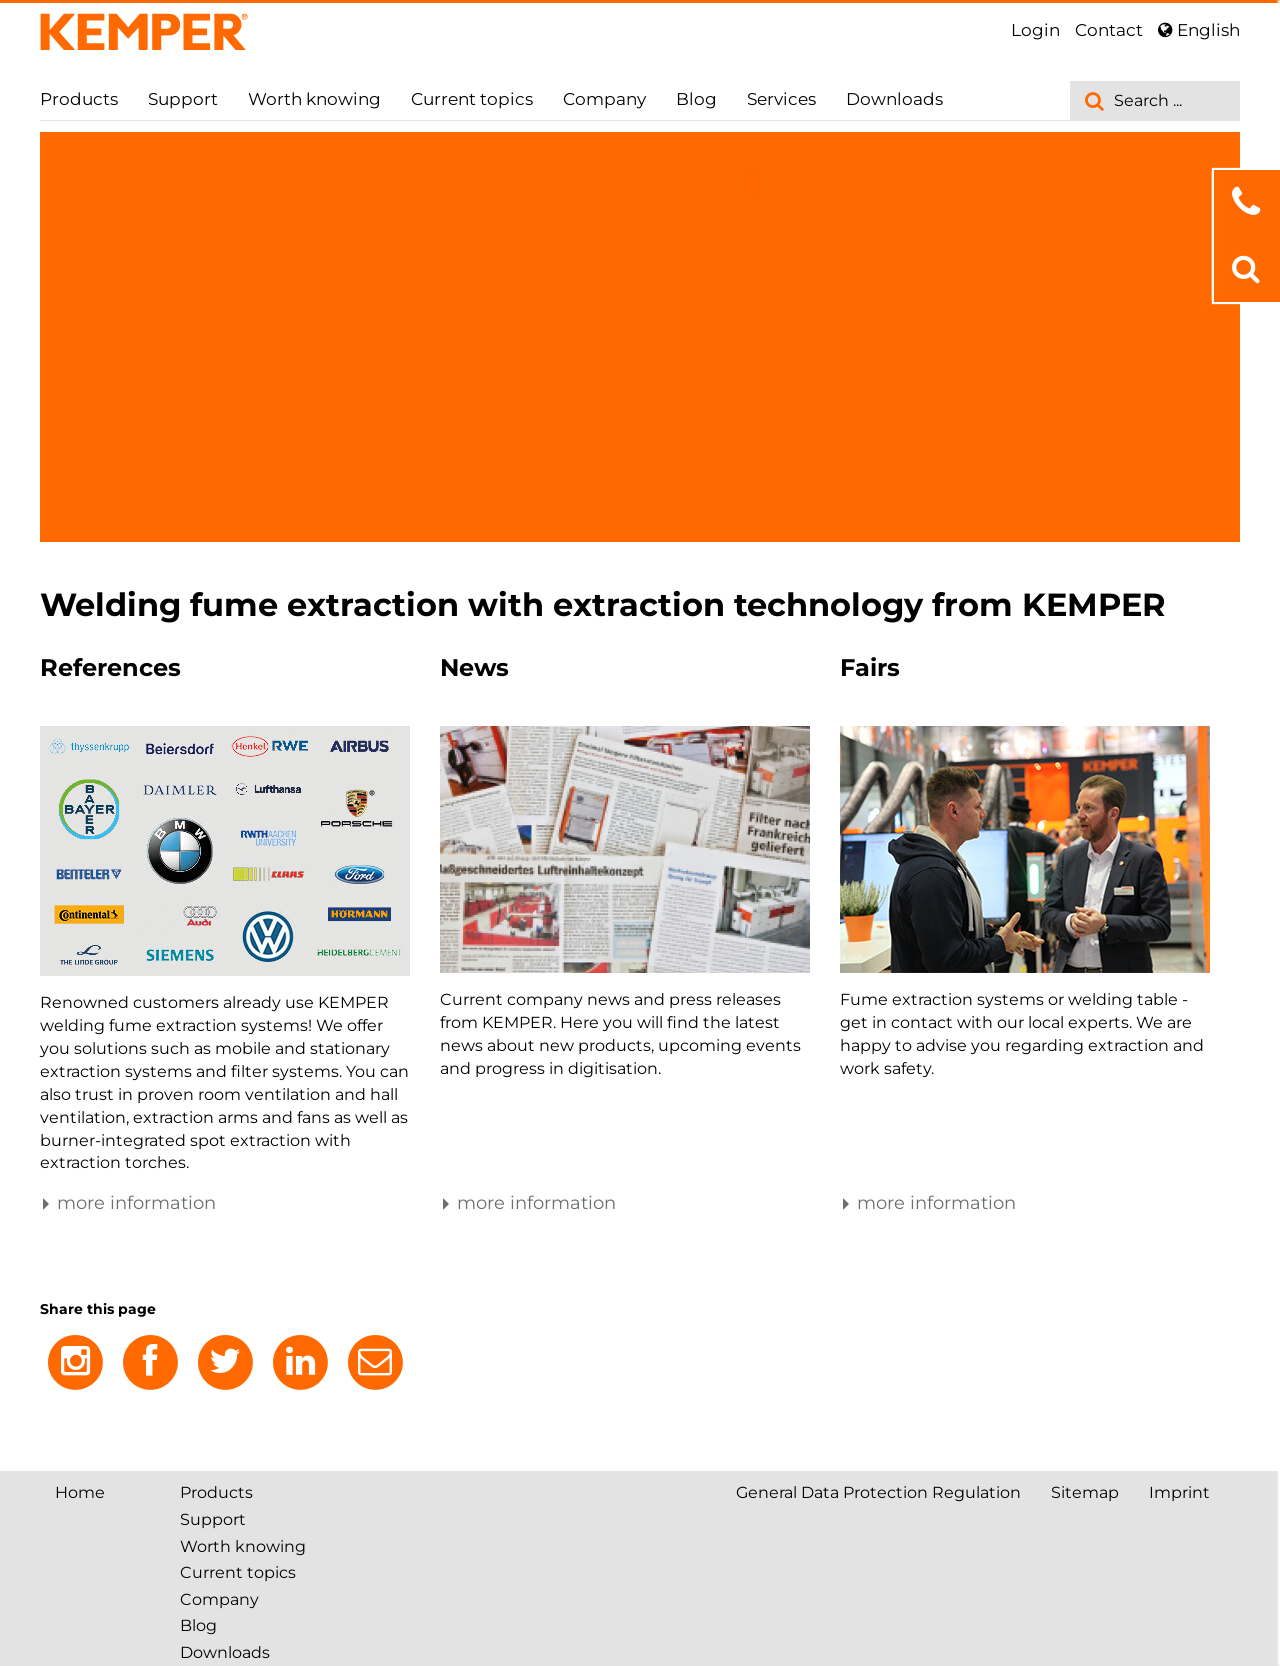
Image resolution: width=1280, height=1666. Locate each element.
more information (128, 1203)
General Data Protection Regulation (878, 1492)
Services (781, 99)
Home (80, 1492)
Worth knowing (314, 99)
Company (604, 99)
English (1199, 30)
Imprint (1179, 1492)
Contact (1109, 30)
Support (183, 99)
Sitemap (1085, 1492)
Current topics (472, 99)
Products (79, 99)
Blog (696, 99)
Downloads (894, 99)
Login (1035, 30)
